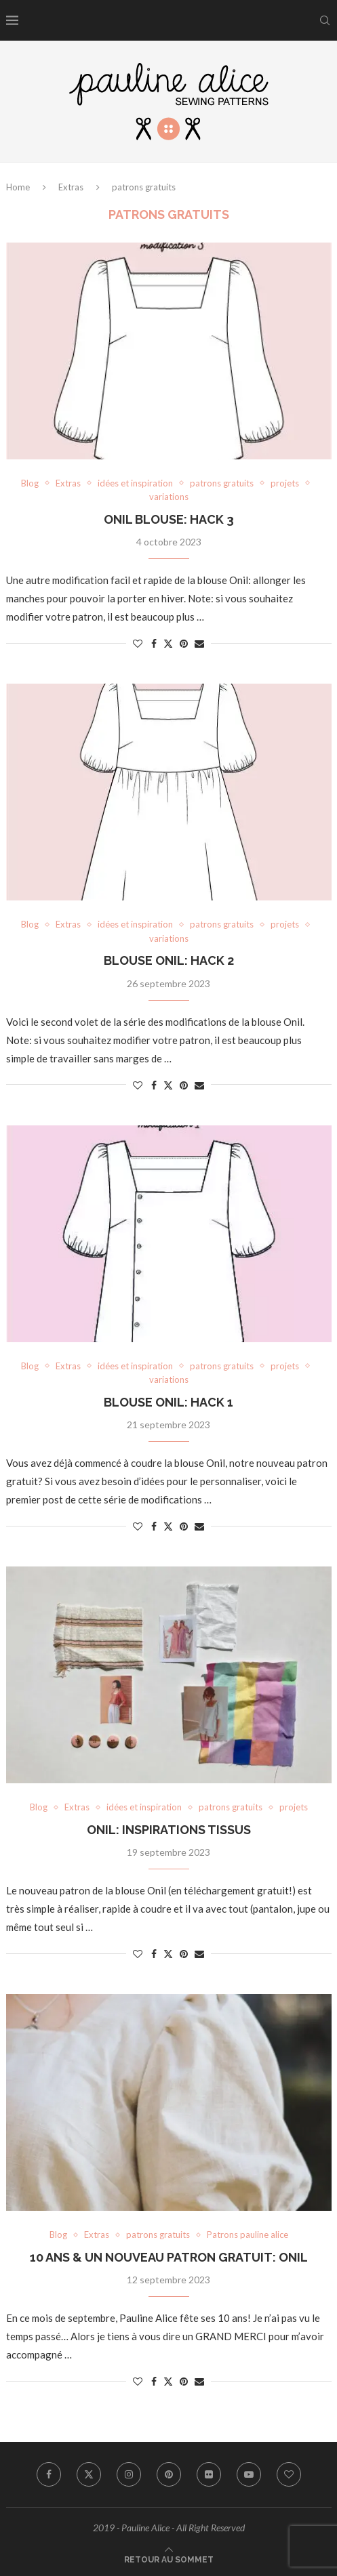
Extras (70, 187)
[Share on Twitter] (168, 643)
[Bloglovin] (289, 2474)
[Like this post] (137, 643)
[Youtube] (249, 2474)
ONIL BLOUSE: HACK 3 (169, 519)
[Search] (325, 20)
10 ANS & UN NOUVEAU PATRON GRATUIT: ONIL (169, 2257)
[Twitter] (89, 2474)
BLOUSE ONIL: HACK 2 (169, 960)
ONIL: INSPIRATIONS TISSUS (169, 1830)
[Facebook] (49, 2474)
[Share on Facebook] (154, 643)
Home (18, 187)
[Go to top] (169, 2558)
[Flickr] (209, 2474)
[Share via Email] (199, 643)
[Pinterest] (169, 2474)
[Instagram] (129, 2474)
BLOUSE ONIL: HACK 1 (168, 1402)
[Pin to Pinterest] (184, 643)
